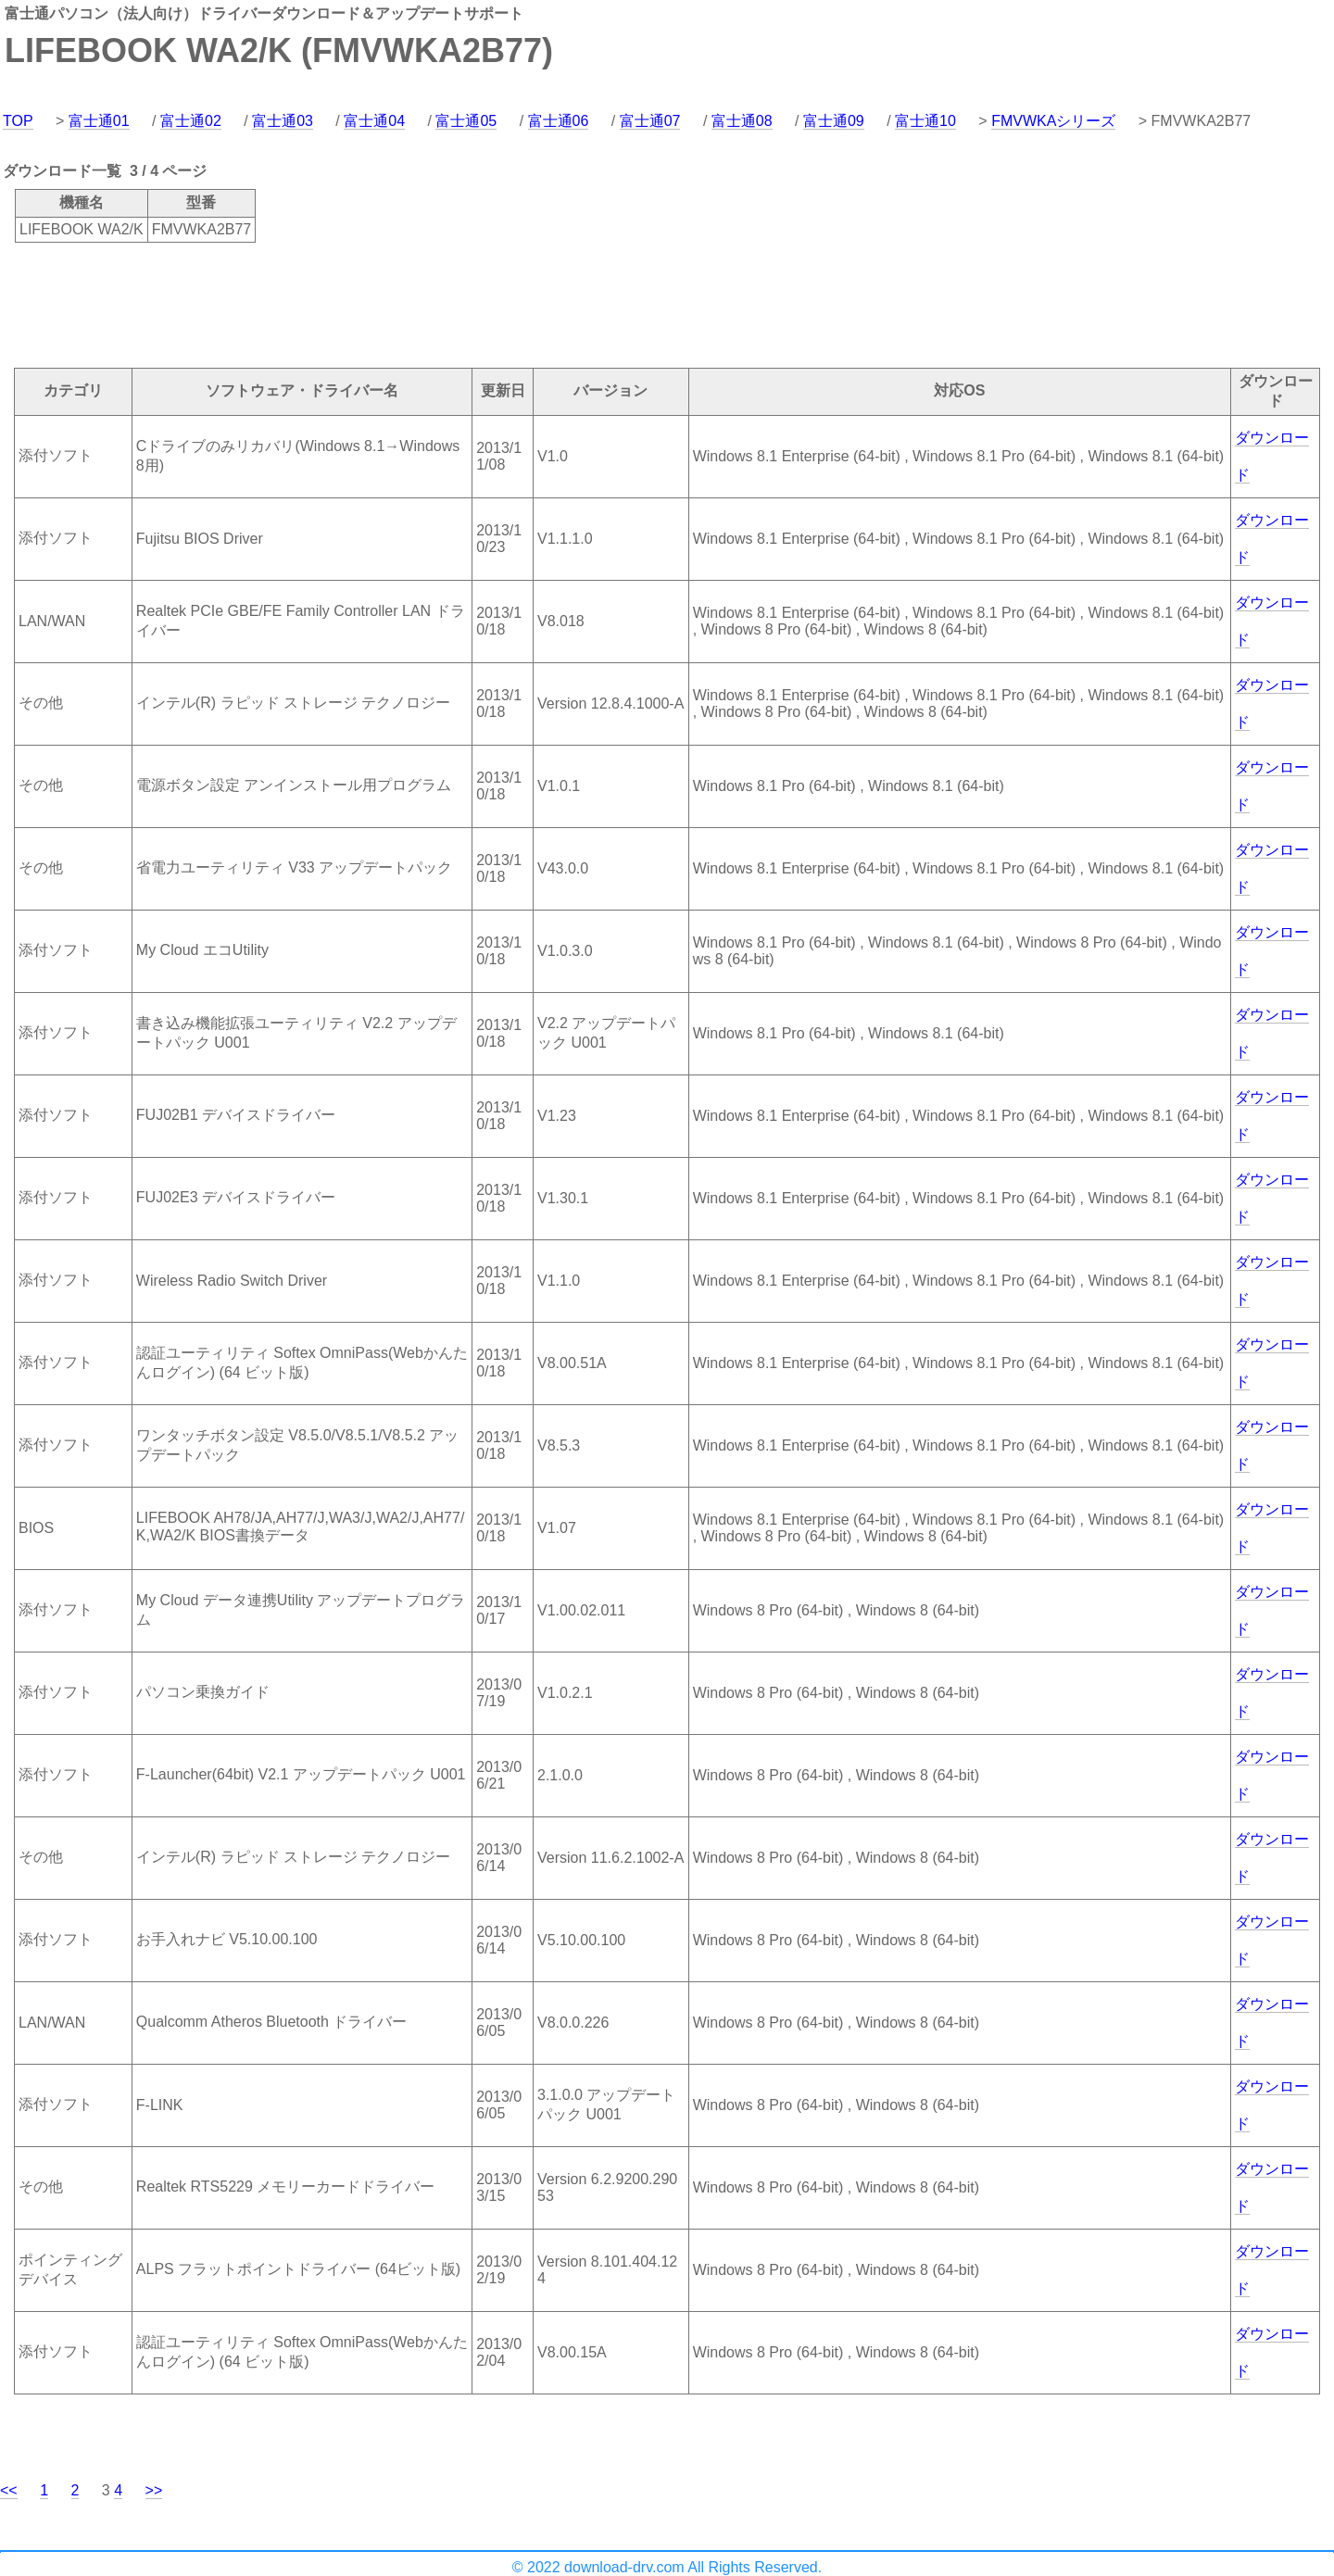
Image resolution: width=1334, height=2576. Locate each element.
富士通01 (99, 121)
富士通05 (466, 121)
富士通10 (925, 121)
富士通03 (282, 121)
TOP (18, 121)
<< (9, 2490)
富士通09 (833, 121)
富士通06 (558, 121)
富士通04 (374, 121)
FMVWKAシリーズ (1053, 121)
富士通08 (742, 121)
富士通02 (190, 121)
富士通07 (650, 121)
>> (154, 2490)
